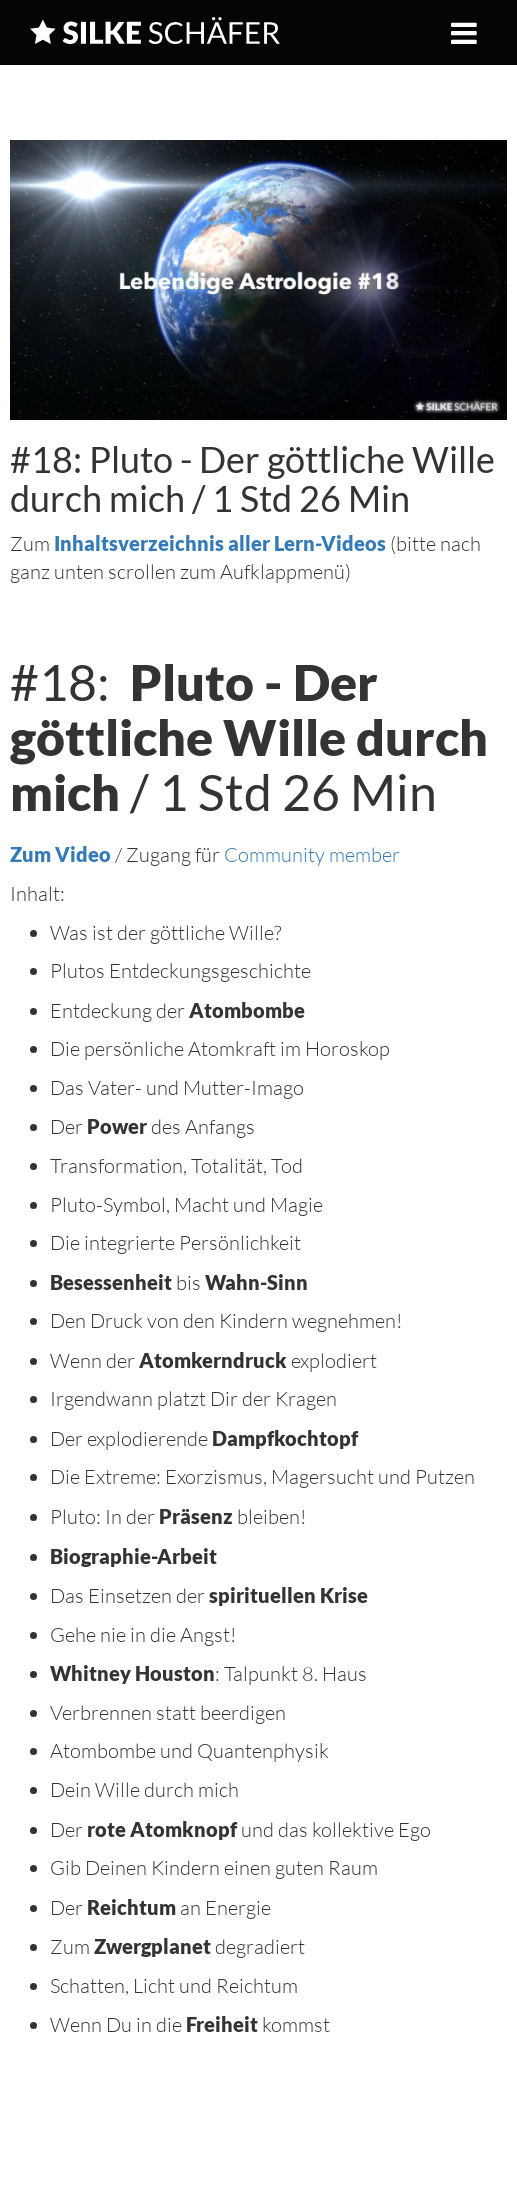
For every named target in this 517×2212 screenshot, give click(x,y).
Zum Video (60, 854)
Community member (312, 854)
